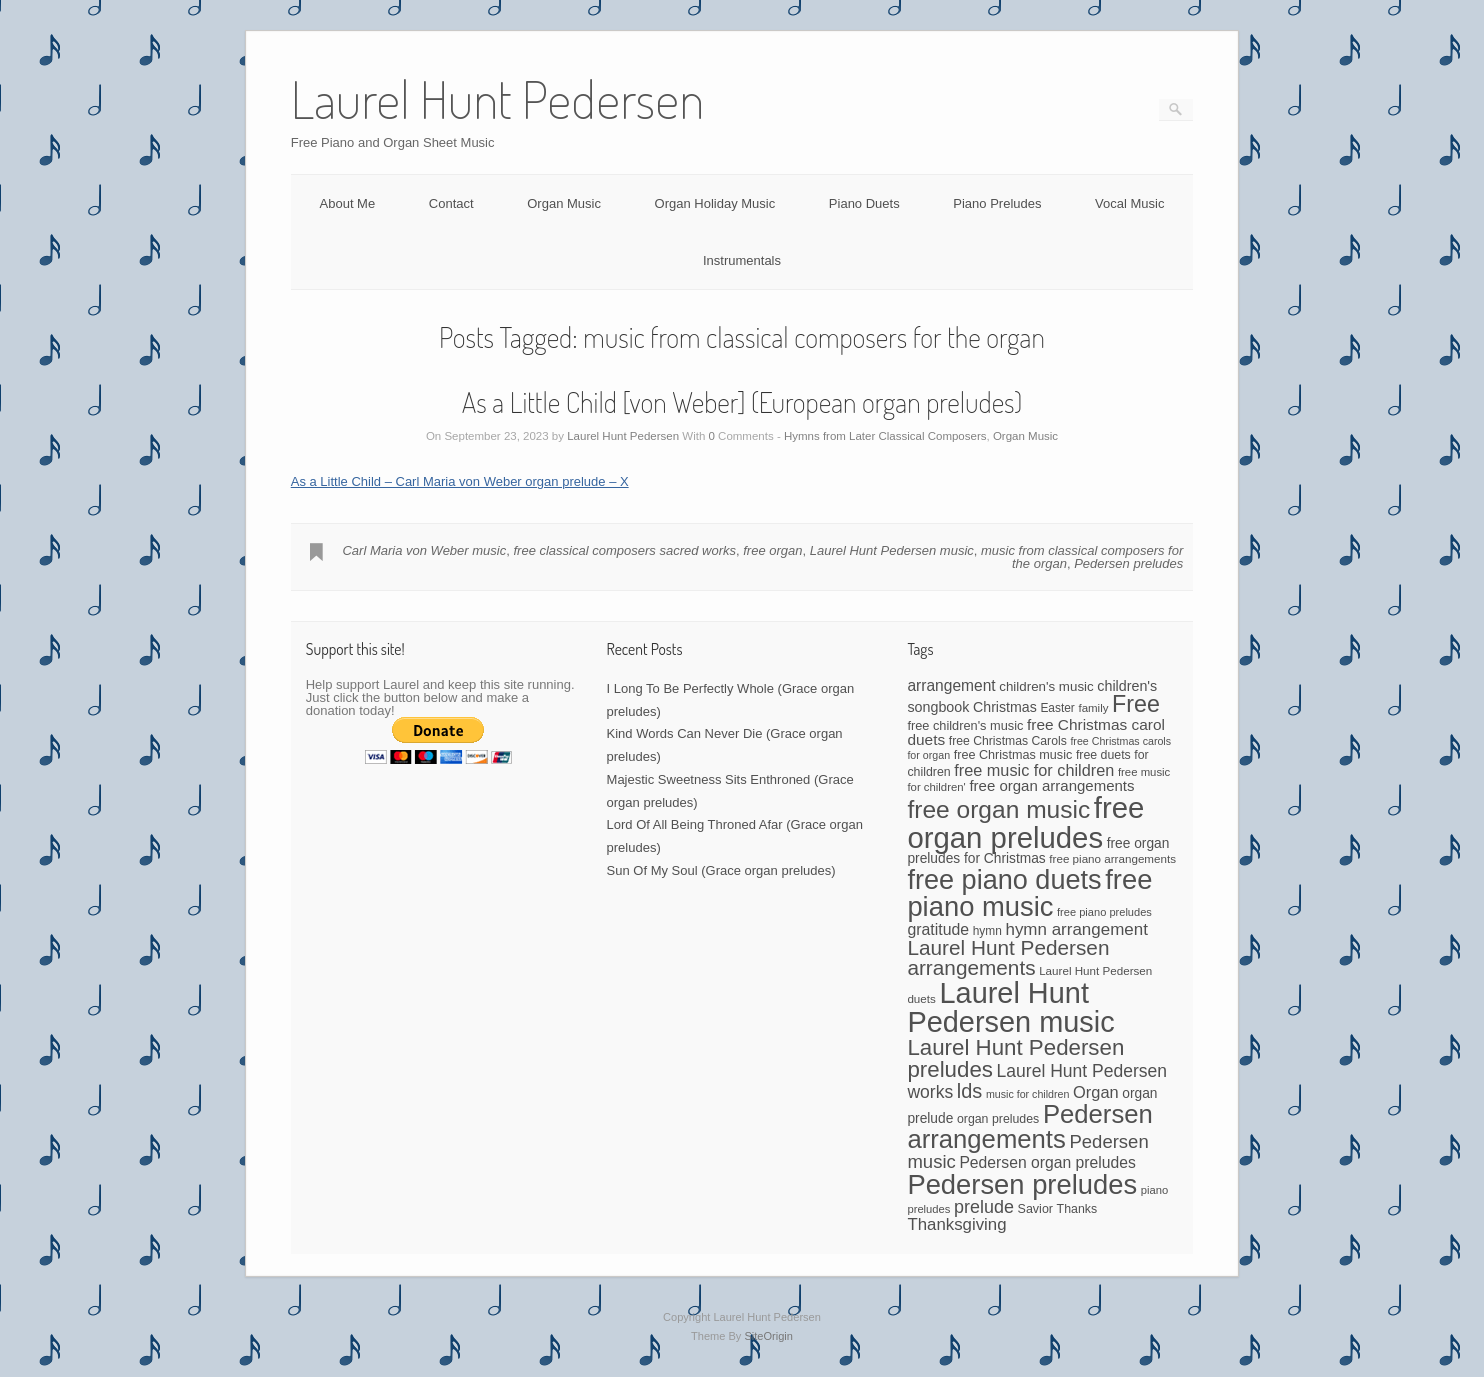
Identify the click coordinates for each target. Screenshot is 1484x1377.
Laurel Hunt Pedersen (623, 436)
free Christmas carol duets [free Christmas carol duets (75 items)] (1036, 732)
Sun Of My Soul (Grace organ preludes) (721, 870)
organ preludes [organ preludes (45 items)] (998, 1119)
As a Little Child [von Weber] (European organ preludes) (742, 402)
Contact (451, 203)
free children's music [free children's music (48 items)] (965, 725)
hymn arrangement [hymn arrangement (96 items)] (1076, 929)
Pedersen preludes (1128, 563)
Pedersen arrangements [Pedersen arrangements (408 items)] (1029, 1127)
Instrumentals (742, 260)
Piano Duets (864, 203)
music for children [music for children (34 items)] (1028, 1094)
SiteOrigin (768, 1336)
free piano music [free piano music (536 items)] (1029, 893)
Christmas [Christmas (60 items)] (1005, 707)
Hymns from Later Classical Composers (885, 436)
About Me (348, 203)
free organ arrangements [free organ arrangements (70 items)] (1051, 785)
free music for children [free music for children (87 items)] (1034, 770)
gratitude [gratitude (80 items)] (938, 929)
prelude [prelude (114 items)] (984, 1207)
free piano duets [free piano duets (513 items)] (1004, 879)
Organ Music (564, 203)
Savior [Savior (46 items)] (1035, 1209)
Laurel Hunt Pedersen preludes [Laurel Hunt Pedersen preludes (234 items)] (1015, 1058)
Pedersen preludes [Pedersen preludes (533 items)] (1022, 1184)
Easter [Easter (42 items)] (1057, 708)
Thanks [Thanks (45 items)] (1077, 1209)
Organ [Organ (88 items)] (1096, 1092)
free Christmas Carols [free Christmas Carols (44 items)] (1008, 741)
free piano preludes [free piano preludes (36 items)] (1104, 912)
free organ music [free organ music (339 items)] (998, 809)
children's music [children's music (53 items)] (1046, 686)
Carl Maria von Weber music (424, 550)
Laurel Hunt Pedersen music (892, 550)
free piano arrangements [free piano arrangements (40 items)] (1112, 858)
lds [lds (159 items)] (969, 1091)
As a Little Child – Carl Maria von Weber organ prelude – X (460, 481)
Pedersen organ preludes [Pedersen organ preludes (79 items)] (1047, 1162)
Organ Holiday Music (715, 203)
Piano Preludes (997, 203)
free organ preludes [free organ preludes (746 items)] (1025, 822)
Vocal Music (1129, 203)
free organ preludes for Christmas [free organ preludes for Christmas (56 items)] (1038, 851)
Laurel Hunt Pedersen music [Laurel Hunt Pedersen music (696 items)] (1010, 1007)
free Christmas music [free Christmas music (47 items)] (1013, 755)
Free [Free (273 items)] (1136, 704)
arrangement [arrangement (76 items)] (951, 685)
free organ (772, 550)
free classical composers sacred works (624, 550)
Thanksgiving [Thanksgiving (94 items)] (956, 1224)
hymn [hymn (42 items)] (987, 931)
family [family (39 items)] (1093, 708)
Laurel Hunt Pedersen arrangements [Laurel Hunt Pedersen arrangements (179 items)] (1008, 958)
